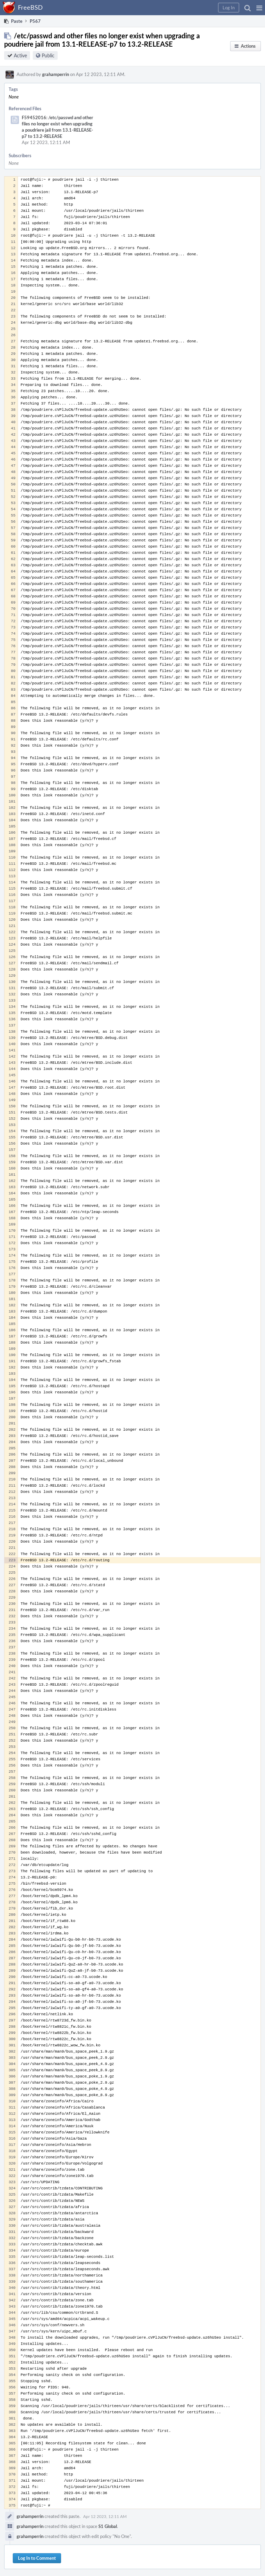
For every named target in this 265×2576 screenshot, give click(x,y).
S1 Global (107, 2526)
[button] (259, 7)
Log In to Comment (37, 2558)
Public (48, 55)
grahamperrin (55, 74)
